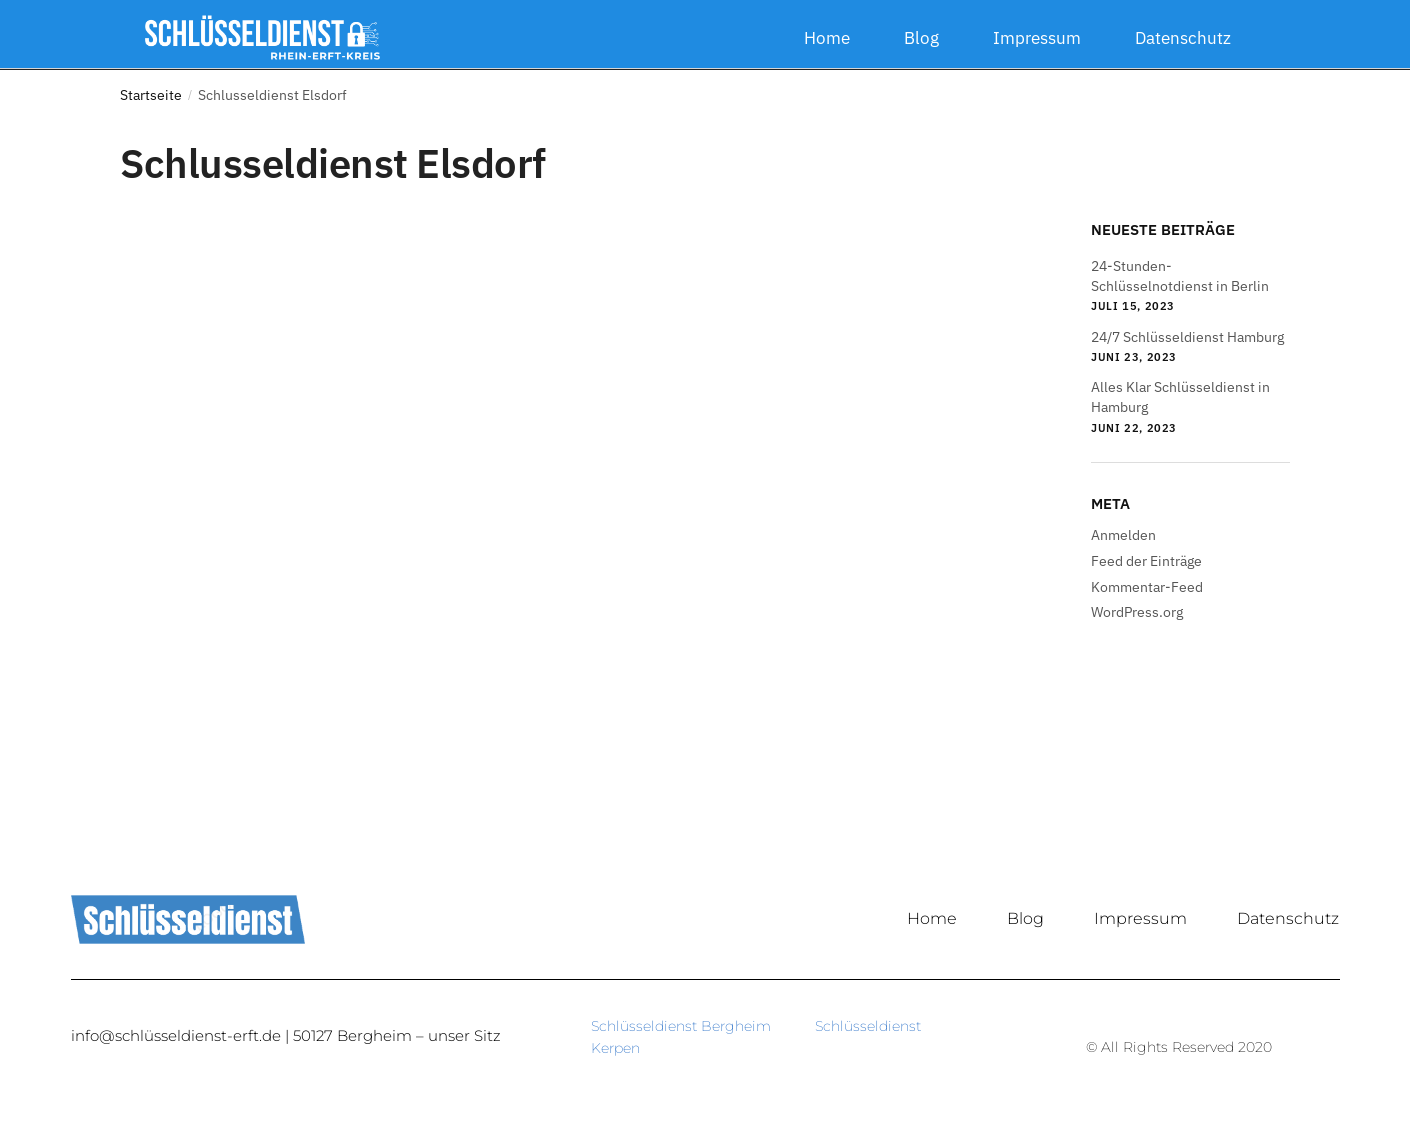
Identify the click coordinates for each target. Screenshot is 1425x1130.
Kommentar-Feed (1147, 587)
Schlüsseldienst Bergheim (703, 1026)
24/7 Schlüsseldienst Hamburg (1187, 337)
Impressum (1037, 38)
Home (827, 38)
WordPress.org (1137, 612)
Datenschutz (1183, 38)
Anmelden (1123, 535)
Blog (921, 38)
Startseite (151, 95)
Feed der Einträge (1146, 561)
